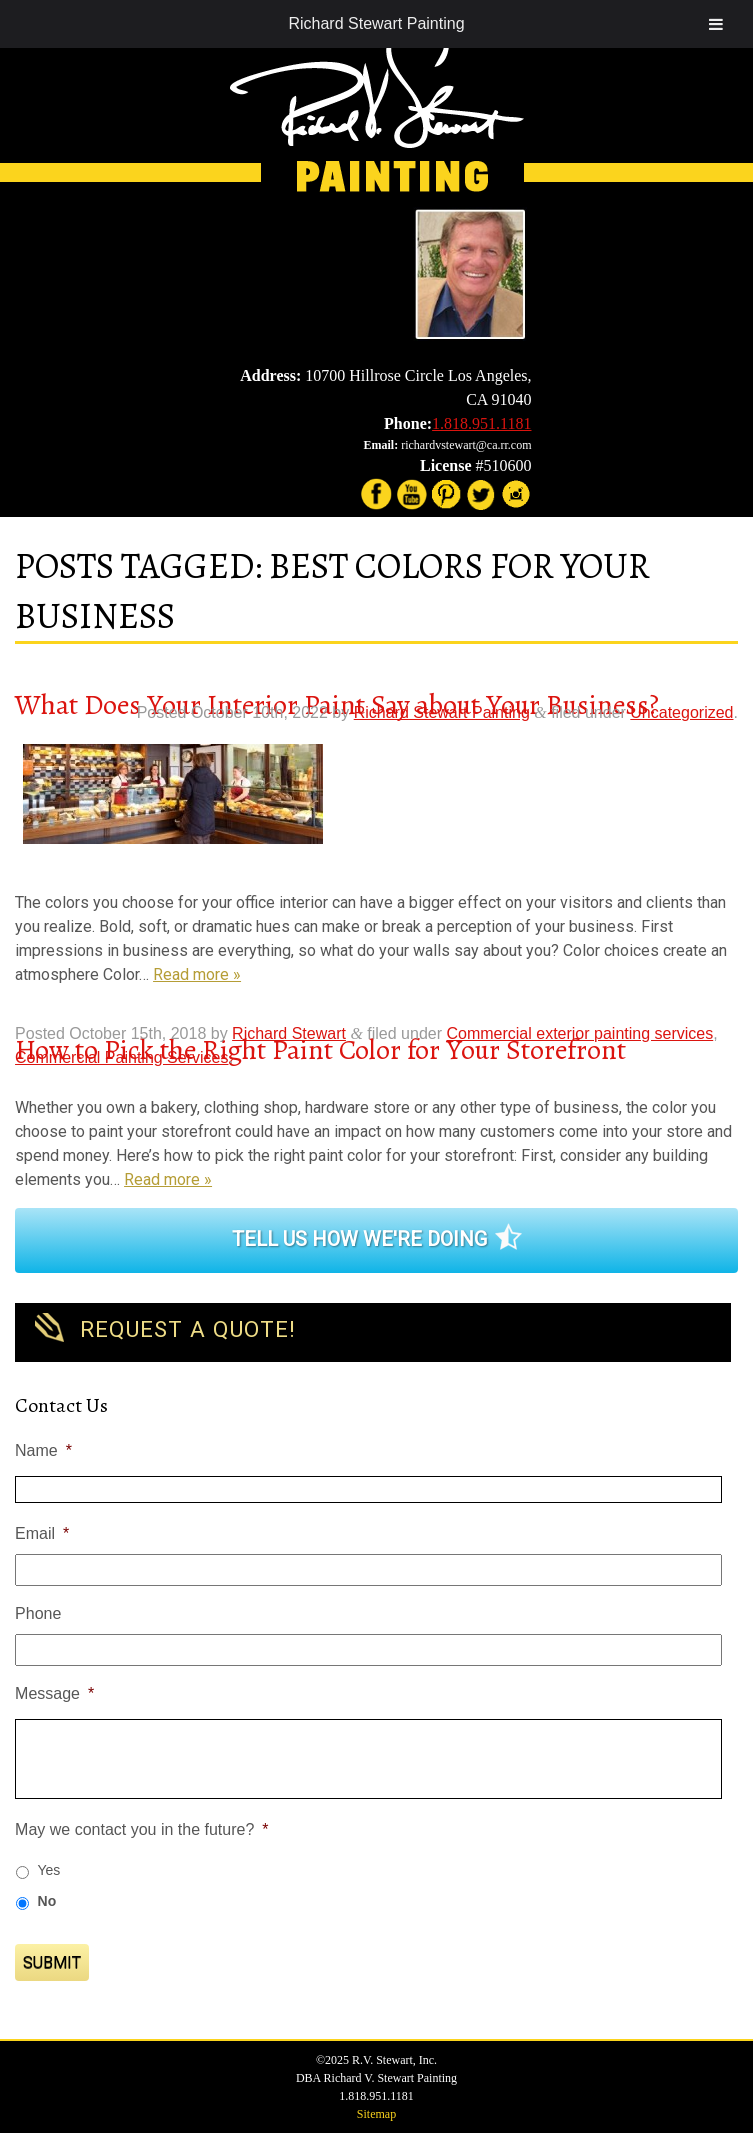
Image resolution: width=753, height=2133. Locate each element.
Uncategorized (681, 712)
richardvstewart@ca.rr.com (466, 445)
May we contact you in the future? (141, 1829)
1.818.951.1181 (481, 423)
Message (54, 1693)
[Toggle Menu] (716, 24)
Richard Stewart (289, 1033)
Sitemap (376, 2114)
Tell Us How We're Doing (359, 1239)
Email (42, 1533)
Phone (38, 1613)
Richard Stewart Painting (376, 23)
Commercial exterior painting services (579, 1033)
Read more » (197, 974)
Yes (49, 1870)
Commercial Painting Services (121, 1057)
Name (43, 1450)
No (47, 1901)
